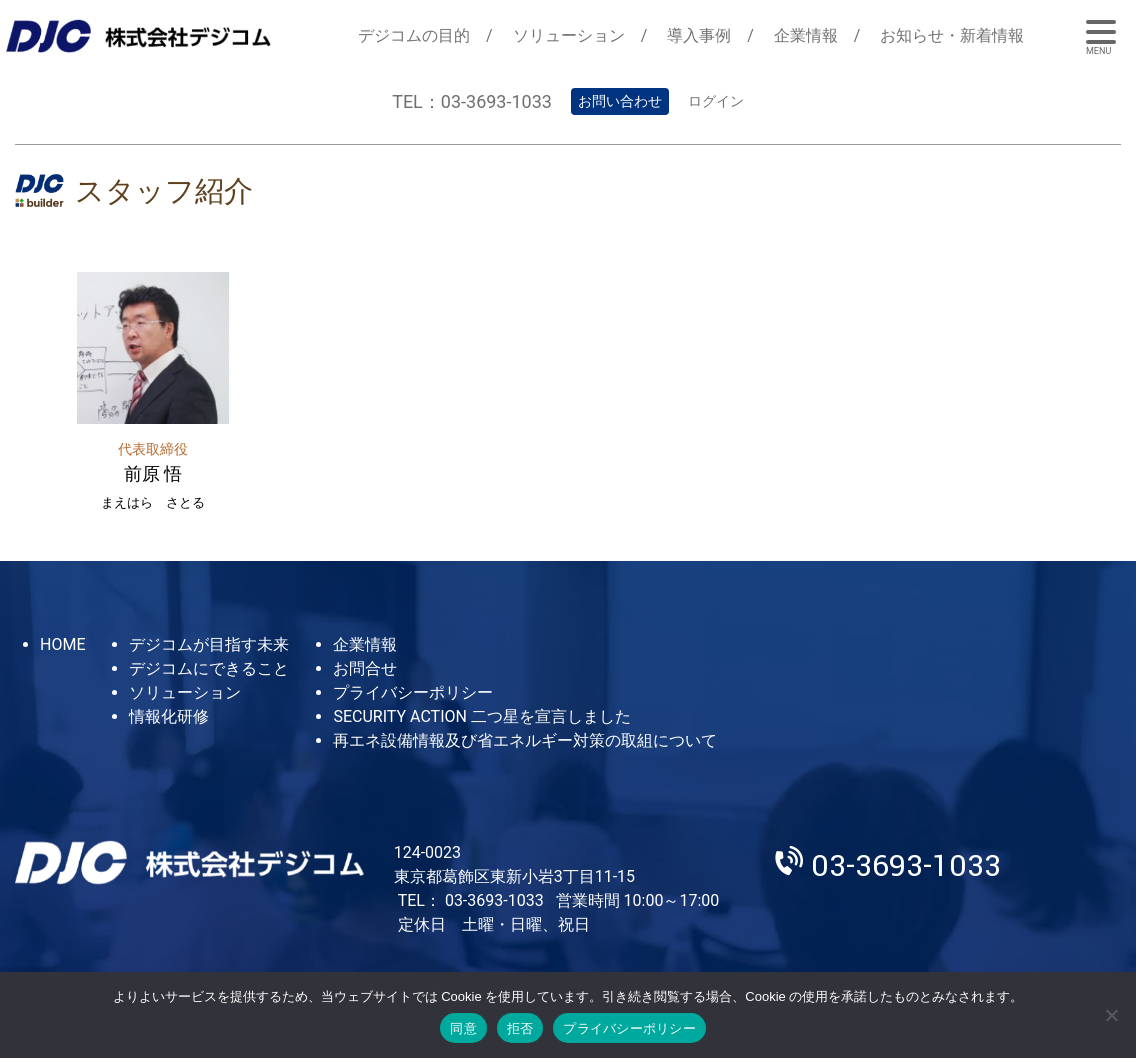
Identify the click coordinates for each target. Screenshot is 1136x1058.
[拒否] (1111, 1015)
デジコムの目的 (414, 35)
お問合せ (365, 668)
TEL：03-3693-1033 (472, 101)
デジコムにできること (209, 668)
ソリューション (569, 35)
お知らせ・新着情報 (952, 35)
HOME (62, 644)
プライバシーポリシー (413, 692)
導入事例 (699, 35)
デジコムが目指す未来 (209, 644)
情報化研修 (169, 716)
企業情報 (806, 35)
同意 (463, 1028)
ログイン (716, 101)
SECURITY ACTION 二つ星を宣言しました (481, 716)
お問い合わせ (620, 101)
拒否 (520, 1028)
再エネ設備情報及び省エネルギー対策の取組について (525, 740)
